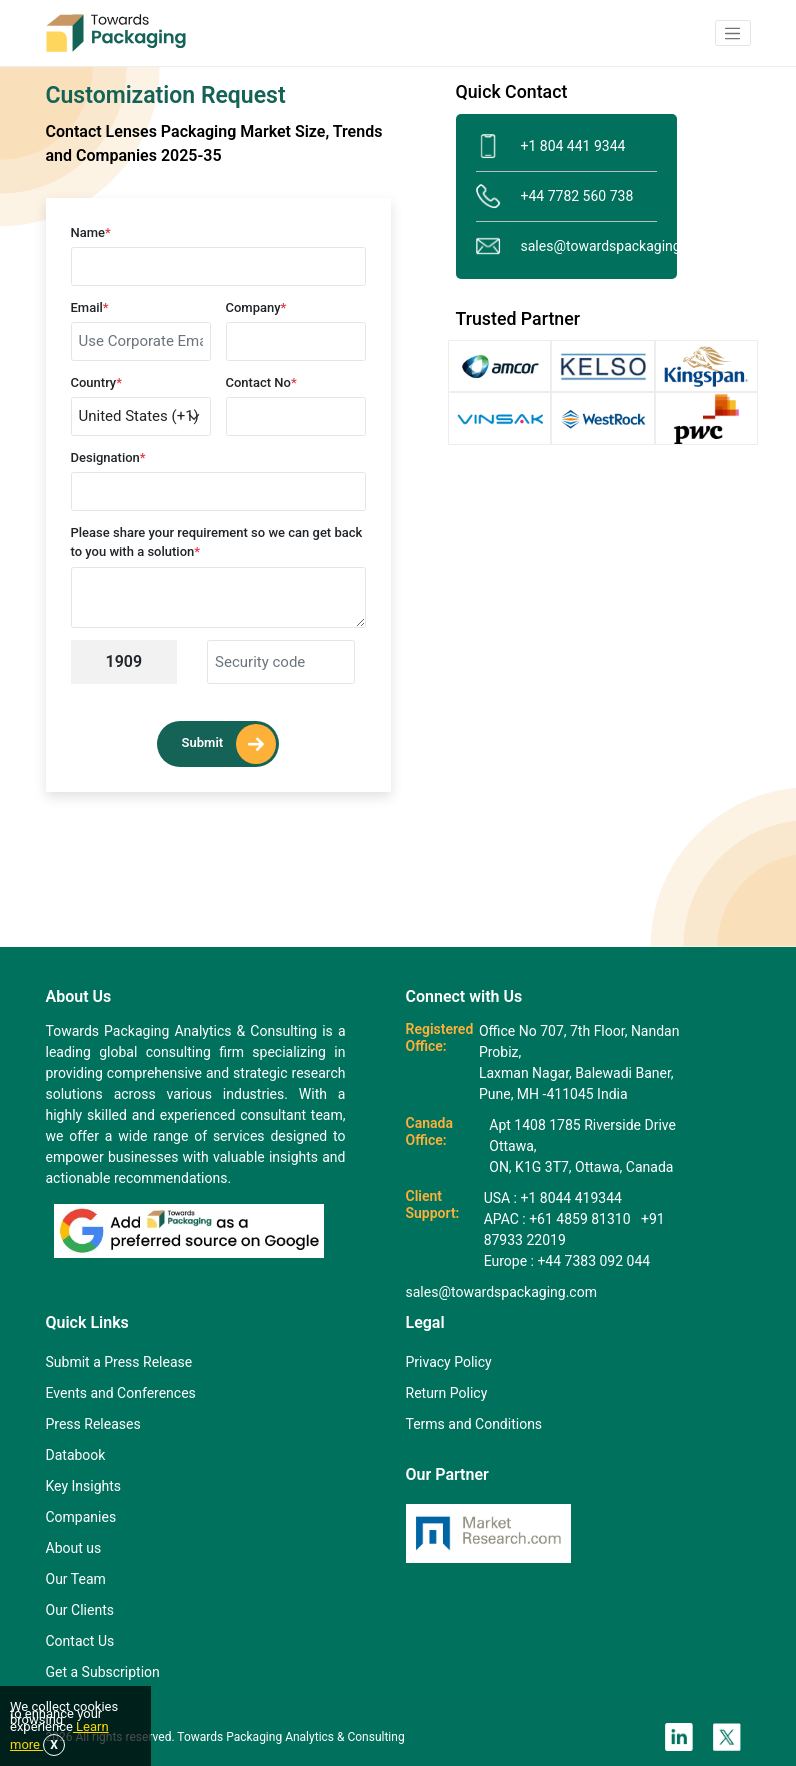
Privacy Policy (449, 1362)
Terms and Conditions (474, 1424)
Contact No (261, 382)
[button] (733, 33)
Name (91, 232)
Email (90, 307)
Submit (229, 744)
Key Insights (84, 1486)
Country (97, 382)
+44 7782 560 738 (555, 196)
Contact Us (80, 1641)
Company (256, 307)
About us (74, 1548)
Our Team (76, 1579)
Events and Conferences (121, 1393)
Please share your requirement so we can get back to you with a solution (217, 542)
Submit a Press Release (119, 1362)
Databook (76, 1455)
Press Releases (93, 1424)
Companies (81, 1517)
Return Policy (447, 1393)
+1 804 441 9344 (551, 146)
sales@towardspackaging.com (566, 246)
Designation (108, 457)
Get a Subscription (103, 1672)
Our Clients (80, 1610)
